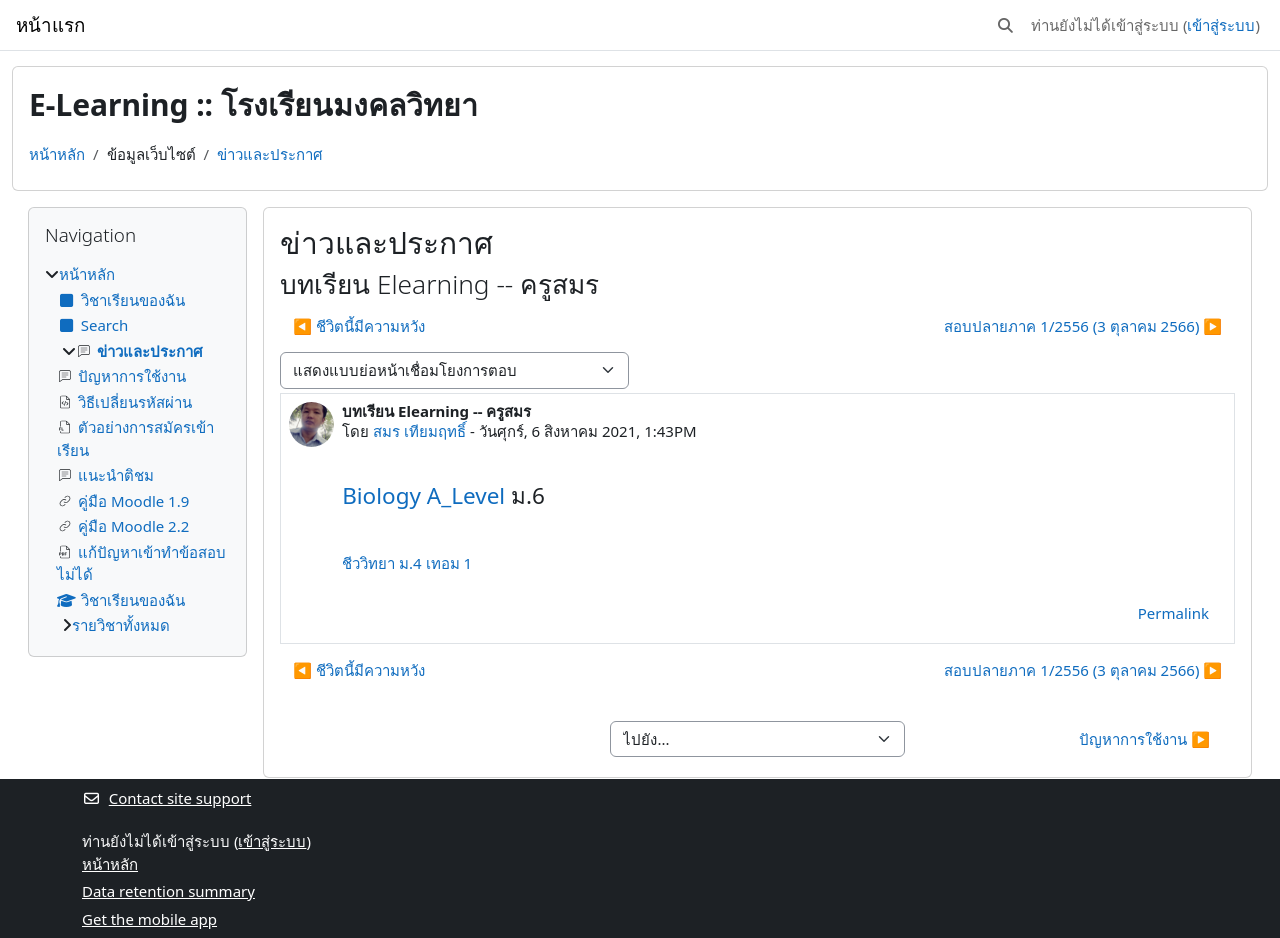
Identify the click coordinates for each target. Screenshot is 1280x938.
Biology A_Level (423, 495)
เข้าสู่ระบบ (1221, 25)
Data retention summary (168, 891)
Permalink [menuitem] (1173, 613)
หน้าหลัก (57, 154)
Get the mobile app (149, 919)
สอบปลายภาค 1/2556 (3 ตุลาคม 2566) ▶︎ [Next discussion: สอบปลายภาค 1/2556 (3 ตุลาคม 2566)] (1083, 326)
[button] (1005, 25)
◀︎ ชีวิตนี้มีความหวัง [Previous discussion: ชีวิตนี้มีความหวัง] (359, 326)
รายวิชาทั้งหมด (121, 625)
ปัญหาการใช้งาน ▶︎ (1144, 739)
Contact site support (166, 798)
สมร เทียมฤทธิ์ (419, 431)
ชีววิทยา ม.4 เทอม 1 (407, 563)
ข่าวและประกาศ (270, 154)
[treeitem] (137, 450)
